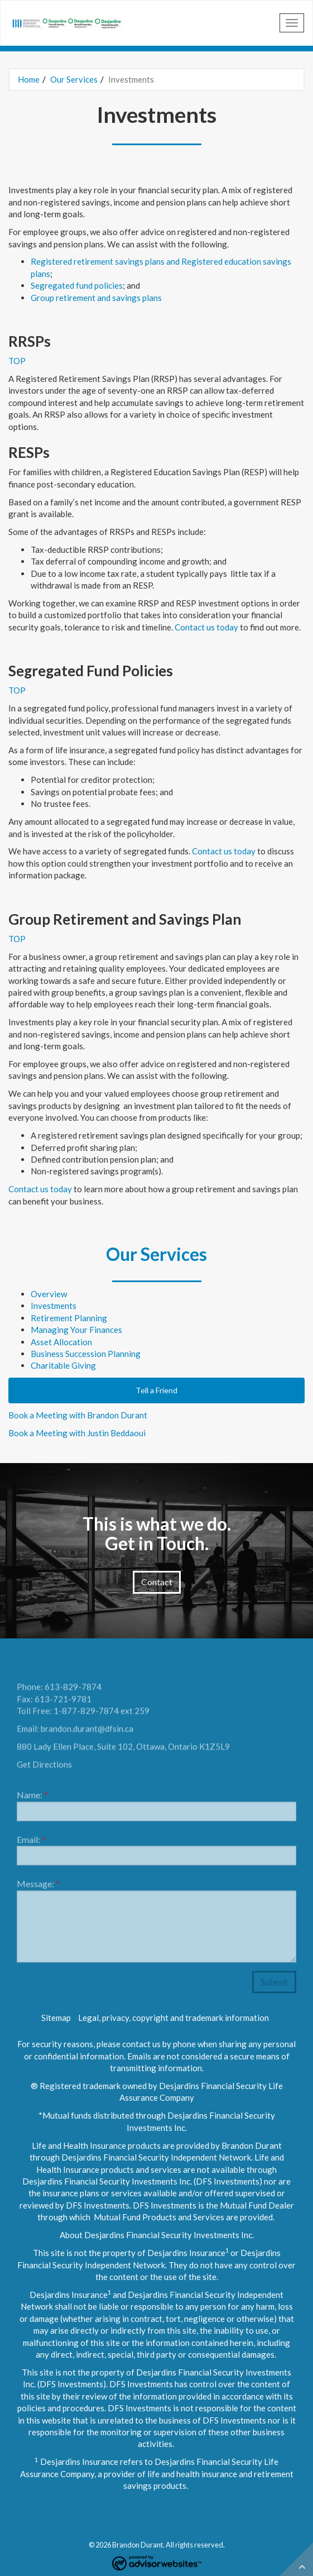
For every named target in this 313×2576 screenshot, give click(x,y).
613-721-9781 (63, 1702)
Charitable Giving (63, 1365)
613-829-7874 (73, 1690)
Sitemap (56, 2018)
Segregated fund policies (77, 285)
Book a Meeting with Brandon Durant (77, 1415)
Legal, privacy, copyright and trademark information (173, 2018)
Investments (53, 1306)
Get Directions (44, 1767)
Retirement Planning (69, 1318)
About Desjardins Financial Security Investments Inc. (157, 2235)
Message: (38, 1887)
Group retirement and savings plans (96, 298)
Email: (31, 1842)
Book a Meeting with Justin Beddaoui (77, 1433)
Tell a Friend (156, 1390)
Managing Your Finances (76, 1330)
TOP (17, 361)
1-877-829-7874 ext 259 (102, 1714)
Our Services (74, 79)
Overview (49, 1294)
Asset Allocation (61, 1342)
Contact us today (206, 627)
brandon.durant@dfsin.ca (87, 1732)
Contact (156, 1581)
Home (29, 79)
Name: (32, 1798)
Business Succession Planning (86, 1354)
